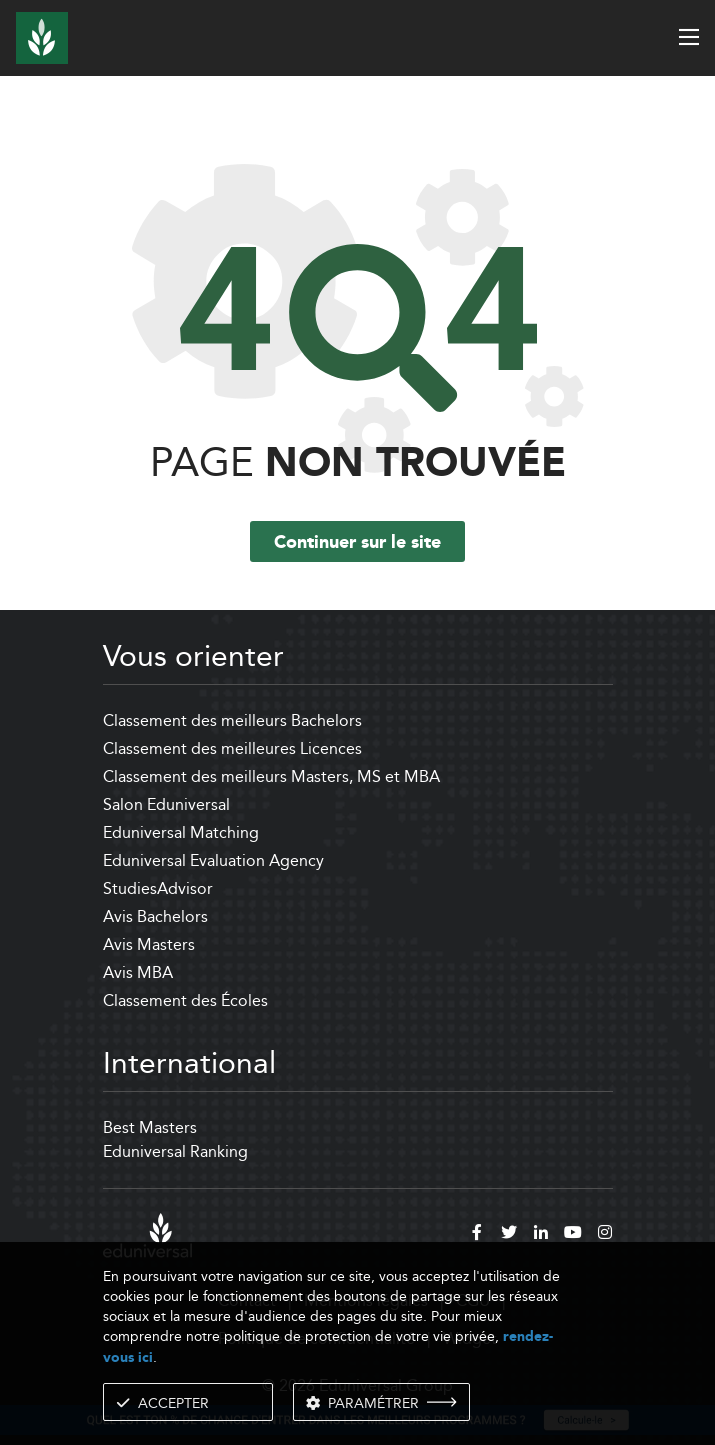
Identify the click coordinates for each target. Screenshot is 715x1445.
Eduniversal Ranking (175, 1151)
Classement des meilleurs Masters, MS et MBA (271, 776)
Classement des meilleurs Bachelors (232, 720)
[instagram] (605, 1235)
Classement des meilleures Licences (232, 748)
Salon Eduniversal (166, 804)
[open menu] (689, 37)
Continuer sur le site (357, 543)
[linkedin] (541, 1235)
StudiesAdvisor (158, 888)
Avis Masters (149, 944)
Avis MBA (138, 972)
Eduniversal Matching (181, 832)
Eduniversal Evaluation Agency (213, 860)
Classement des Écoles (185, 1000)
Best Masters (150, 1127)
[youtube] (573, 1235)
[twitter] (509, 1235)
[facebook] (477, 1235)
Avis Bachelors (155, 916)
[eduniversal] (147, 1235)
